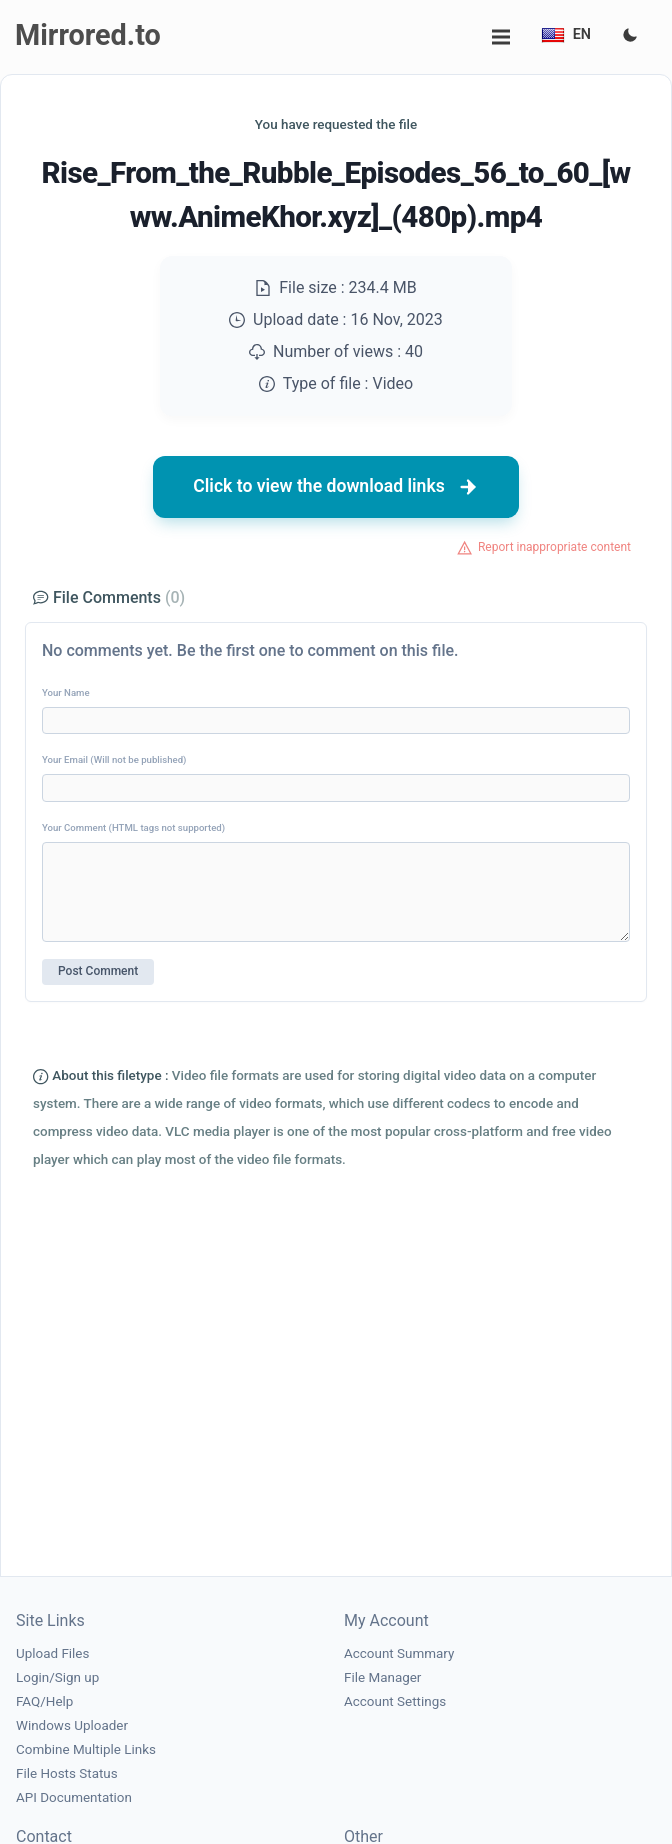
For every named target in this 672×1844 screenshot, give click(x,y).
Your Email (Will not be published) (114, 759)
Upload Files (52, 1653)
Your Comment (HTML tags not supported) (133, 827)
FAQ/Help (44, 1701)
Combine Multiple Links (86, 1749)
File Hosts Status (67, 1773)
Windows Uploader (72, 1725)
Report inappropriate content (554, 547)
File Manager (382, 1677)
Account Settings (395, 1701)
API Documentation (74, 1797)
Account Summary (399, 1653)
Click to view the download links (336, 487)
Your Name (66, 692)
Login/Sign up (57, 1677)
